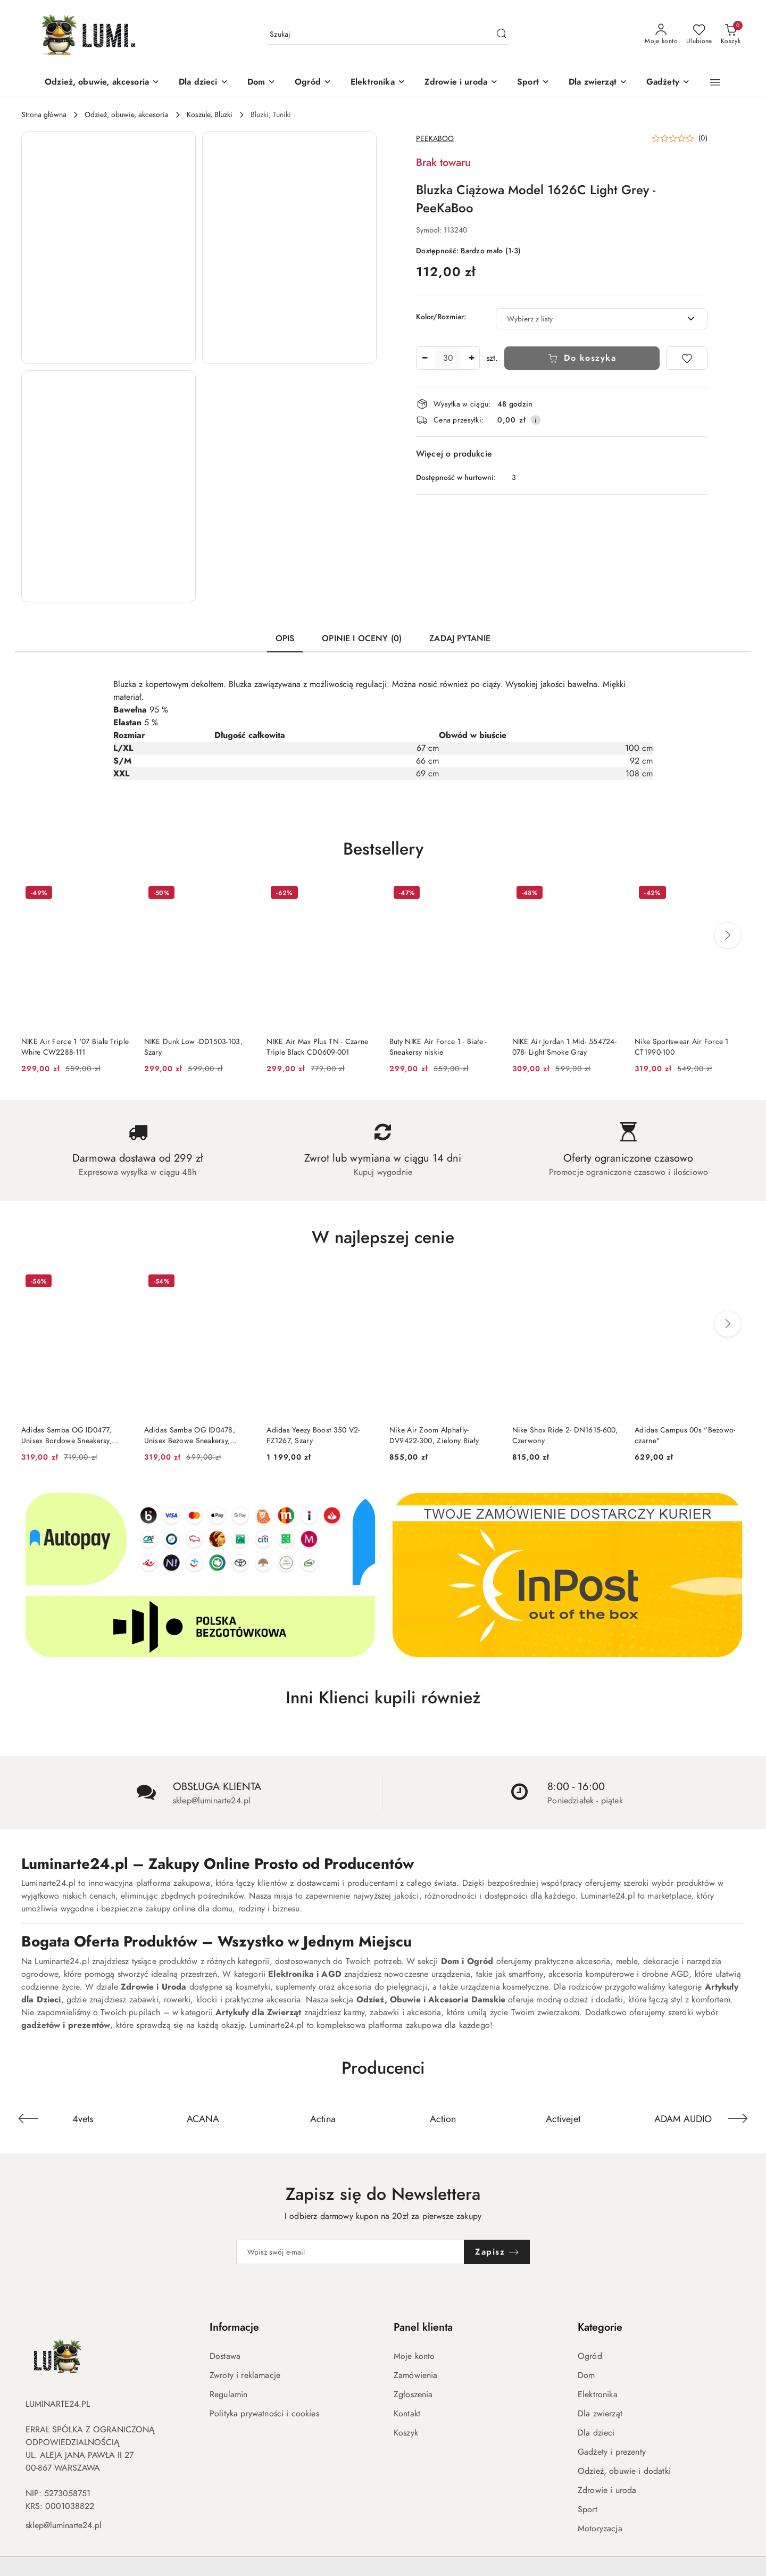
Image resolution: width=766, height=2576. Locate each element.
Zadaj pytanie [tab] (459, 638)
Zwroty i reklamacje (245, 2375)
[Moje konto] (661, 34)
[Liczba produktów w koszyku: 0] (731, 34)
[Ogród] (313, 82)
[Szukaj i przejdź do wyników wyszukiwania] (501, 35)
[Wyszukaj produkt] (388, 34)
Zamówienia (416, 2375)
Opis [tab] (285, 638)
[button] (715, 82)
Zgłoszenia (413, 2394)
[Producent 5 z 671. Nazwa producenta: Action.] (563, 2118)
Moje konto (414, 2356)
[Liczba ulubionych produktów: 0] (699, 34)
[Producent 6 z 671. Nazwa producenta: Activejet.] (683, 2118)
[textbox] (588, 319)
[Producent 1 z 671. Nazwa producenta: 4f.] (83, 2118)
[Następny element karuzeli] (738, 2118)
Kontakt (407, 2414)
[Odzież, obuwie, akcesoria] (102, 82)
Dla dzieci (596, 2433)
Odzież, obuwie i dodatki (624, 2471)
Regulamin (228, 2394)
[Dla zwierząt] (597, 82)
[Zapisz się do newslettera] (350, 2252)
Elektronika (598, 2394)
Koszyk (406, 2433)
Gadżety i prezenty (612, 2452)
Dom (586, 2375)
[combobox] (601, 318)
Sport (587, 2509)
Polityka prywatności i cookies (264, 2414)
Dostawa (225, 2356)
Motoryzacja (600, 2528)
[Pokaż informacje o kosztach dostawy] (536, 420)
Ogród (590, 2356)
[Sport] (533, 82)
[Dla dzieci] (203, 82)
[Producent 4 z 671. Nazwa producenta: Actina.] (443, 2118)
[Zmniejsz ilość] (424, 358)
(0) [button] (702, 138)
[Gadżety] (668, 82)
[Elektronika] (378, 82)
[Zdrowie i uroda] (461, 82)
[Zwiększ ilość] (471, 358)
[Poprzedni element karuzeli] (28, 2118)
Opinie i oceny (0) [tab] (362, 638)
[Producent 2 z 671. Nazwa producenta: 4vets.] (203, 2118)
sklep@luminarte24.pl (64, 2525)
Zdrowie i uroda (607, 2490)
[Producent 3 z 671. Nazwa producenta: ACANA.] (323, 2118)
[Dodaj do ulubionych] (686, 358)
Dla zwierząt (600, 2414)
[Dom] (261, 82)
